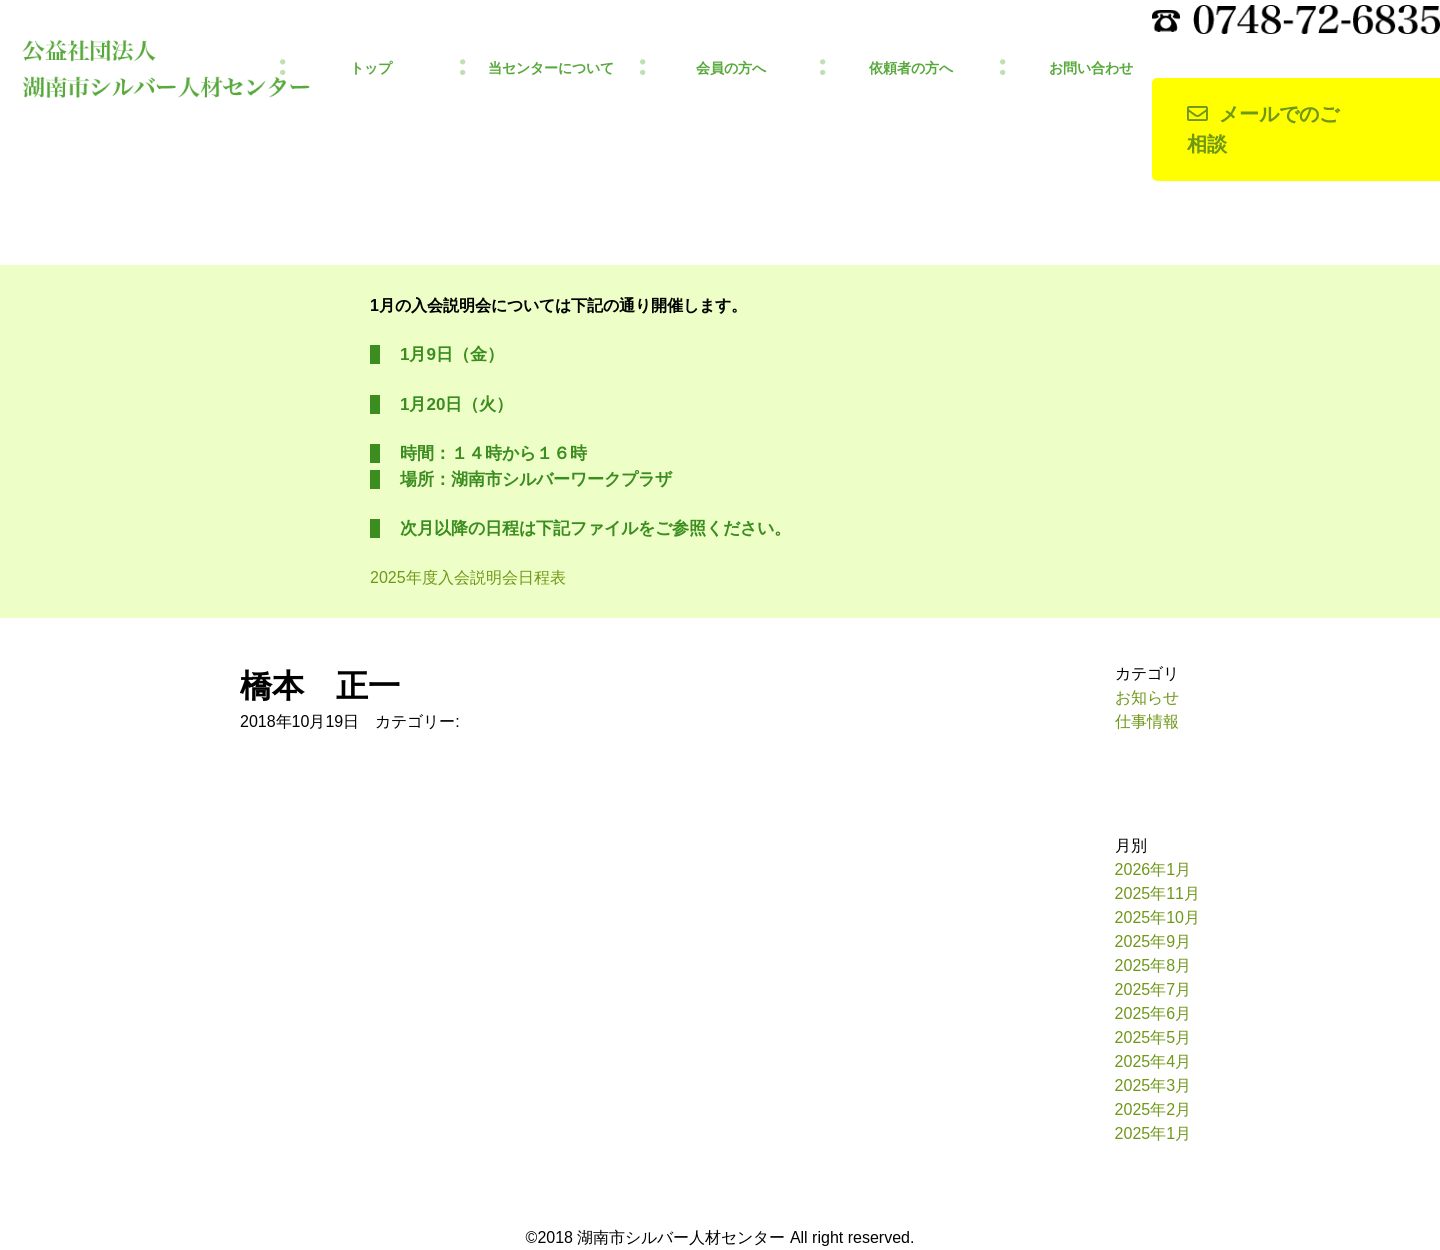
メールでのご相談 (1263, 129)
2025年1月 (1153, 1133)
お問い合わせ (1091, 68)
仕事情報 (1147, 721)
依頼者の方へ (911, 68)
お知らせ (1147, 697)
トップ (371, 68)
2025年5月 (1153, 1037)
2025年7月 (1153, 989)
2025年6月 (1153, 1013)
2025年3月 (1153, 1085)
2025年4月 (1153, 1061)
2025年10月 (1157, 917)
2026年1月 (1153, 869)
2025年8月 (1153, 965)
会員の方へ (731, 68)
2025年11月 (1157, 893)
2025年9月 (1153, 941)
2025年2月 (1153, 1109)
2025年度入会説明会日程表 (468, 577)
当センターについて (551, 68)
